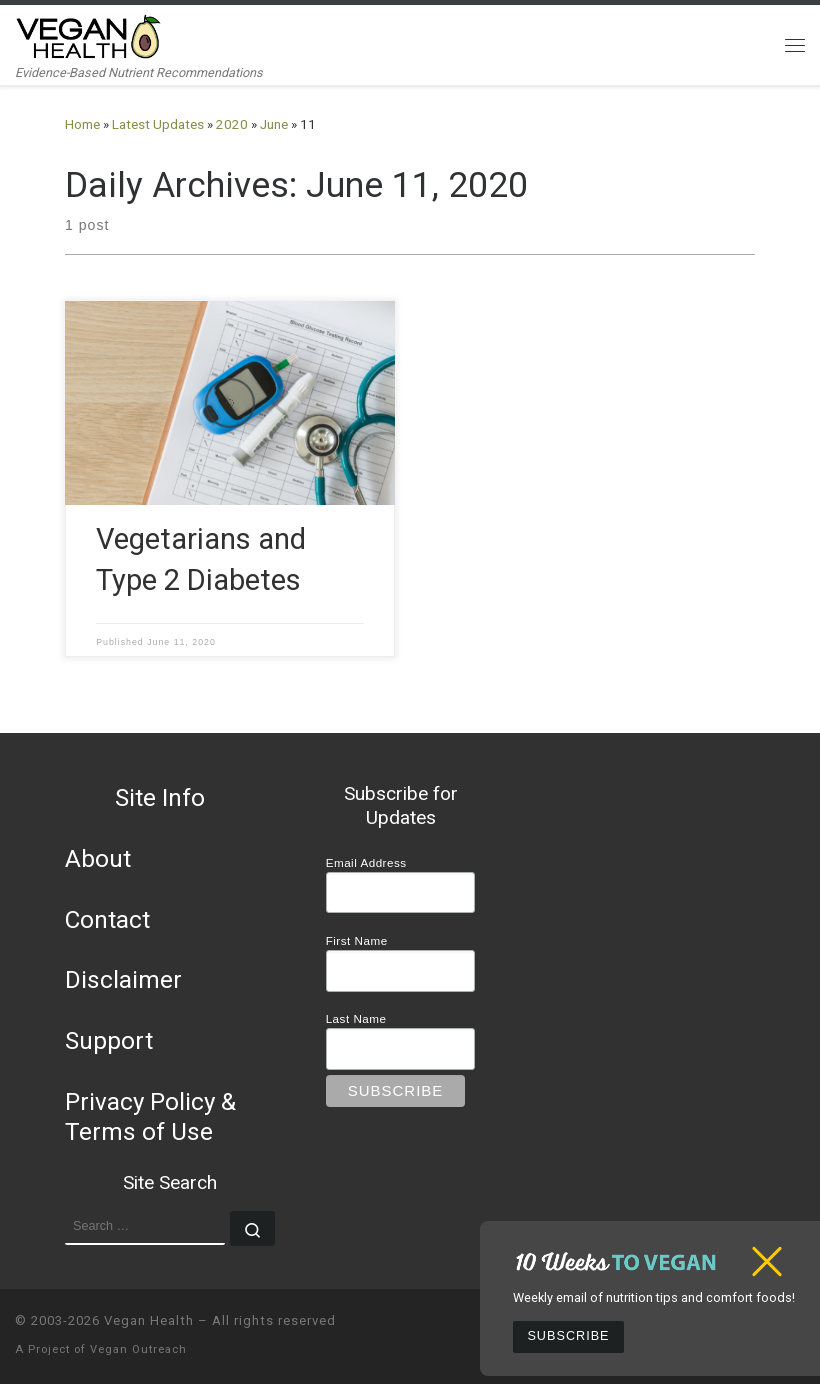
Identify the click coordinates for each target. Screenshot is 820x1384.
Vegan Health (149, 1320)
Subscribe (568, 1336)
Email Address (366, 862)
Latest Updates (158, 124)
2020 (232, 124)
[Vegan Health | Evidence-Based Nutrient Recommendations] (89, 34)
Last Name (356, 1018)
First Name (357, 940)
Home (82, 124)
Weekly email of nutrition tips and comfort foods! (654, 1297)
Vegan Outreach (138, 1349)
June (274, 124)
